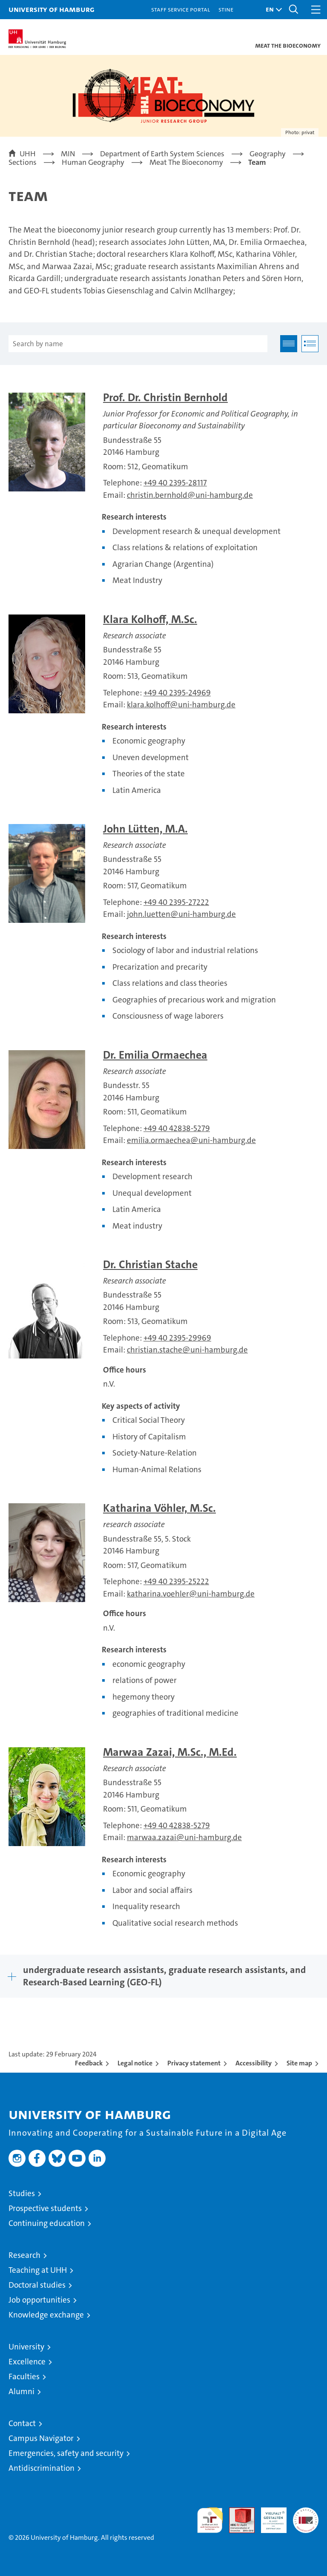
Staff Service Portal (180, 9)
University (26, 2346)
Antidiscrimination (42, 2468)
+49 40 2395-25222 (176, 1581)
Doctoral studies (37, 2285)
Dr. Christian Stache (150, 1265)
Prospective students (45, 2208)
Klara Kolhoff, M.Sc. (150, 619)
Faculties (24, 2376)
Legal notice (135, 2063)
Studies (22, 2193)
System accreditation (305, 2516)
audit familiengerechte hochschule (210, 2520)
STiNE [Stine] (225, 9)
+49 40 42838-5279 (176, 1128)
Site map (299, 2063)
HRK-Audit (269, 2516)
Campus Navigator (41, 2438)
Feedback (89, 2063)
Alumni (21, 2391)
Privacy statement (194, 2063)
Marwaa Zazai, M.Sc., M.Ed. (170, 1752)
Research (24, 2255)
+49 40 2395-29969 (177, 1338)
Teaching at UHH (38, 2270)
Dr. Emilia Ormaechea (155, 1055)
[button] (271, 9)
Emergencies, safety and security (66, 2453)
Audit (237, 2511)
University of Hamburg (52, 9)
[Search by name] (138, 343)
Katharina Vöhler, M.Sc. (159, 1508)
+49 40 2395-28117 (175, 482)
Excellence (27, 2361)
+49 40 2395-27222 (176, 902)
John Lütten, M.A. (145, 829)
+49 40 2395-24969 (177, 692)
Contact (22, 2423)
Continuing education (47, 2223)
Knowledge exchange (46, 2314)
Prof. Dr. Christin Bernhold (165, 398)
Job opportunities (39, 2300)
